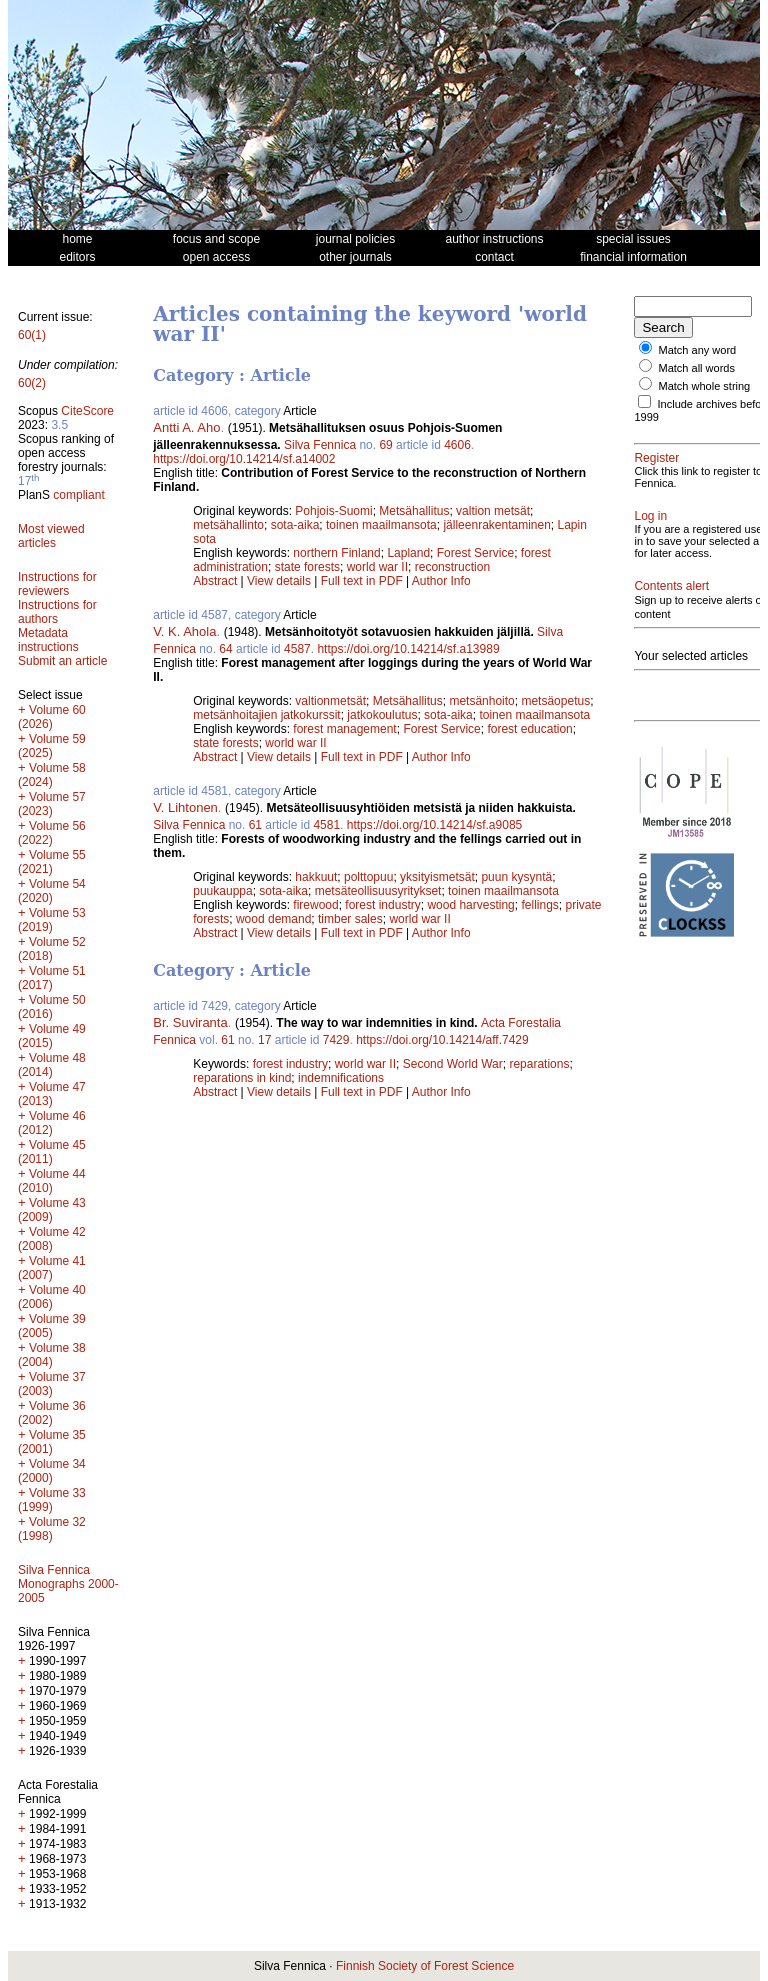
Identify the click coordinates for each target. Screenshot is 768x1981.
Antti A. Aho (186, 427)
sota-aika (295, 525)
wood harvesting (470, 905)
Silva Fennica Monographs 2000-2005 (68, 1584)
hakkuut (316, 877)
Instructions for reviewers (57, 584)
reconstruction (452, 567)
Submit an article (62, 661)
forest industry (382, 905)
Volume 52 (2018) (52, 949)
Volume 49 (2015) (52, 1036)
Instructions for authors (57, 612)
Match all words (697, 368)
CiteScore (87, 411)
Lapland (408, 553)
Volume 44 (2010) (52, 1181)
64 (225, 649)
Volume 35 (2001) (52, 1442)
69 (385, 445)
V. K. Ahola (184, 631)
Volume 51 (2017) (52, 978)
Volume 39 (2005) (52, 1326)
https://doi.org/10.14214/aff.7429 (442, 1040)
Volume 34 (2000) (52, 1471)
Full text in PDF (362, 581)
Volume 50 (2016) (52, 1007)
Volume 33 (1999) (52, 1500)
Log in (650, 540)
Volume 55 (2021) (52, 862)
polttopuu (368, 877)
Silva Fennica (320, 445)
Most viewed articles (51, 536)
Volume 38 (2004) (52, 1355)
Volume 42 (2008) (52, 1239)
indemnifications (341, 1078)
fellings (539, 905)
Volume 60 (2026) (52, 717)
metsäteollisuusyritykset (378, 891)
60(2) (32, 383)
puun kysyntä (516, 877)
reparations (539, 1064)
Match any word (698, 350)
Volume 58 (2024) (52, 775)
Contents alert (671, 634)
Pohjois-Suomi (333, 511)
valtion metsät (493, 511)
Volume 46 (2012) (52, 1123)
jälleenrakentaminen (496, 525)
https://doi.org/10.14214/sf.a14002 (244, 459)
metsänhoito (481, 701)
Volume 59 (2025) (52, 746)
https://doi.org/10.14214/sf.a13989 (408, 649)
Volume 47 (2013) (52, 1094)
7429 (336, 1040)
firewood (315, 905)
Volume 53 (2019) (52, 920)
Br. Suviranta (190, 1022)
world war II (377, 567)
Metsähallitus (414, 511)
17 (264, 1040)
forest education (529, 729)
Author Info (441, 581)
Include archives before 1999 (685, 422)
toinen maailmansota (381, 525)
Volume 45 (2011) (52, 1152)
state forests (307, 567)
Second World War (453, 1064)
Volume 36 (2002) (52, 1413)
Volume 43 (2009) (52, 1210)
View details (280, 581)
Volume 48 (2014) (52, 1065)
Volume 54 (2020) (52, 891)
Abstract (215, 581)
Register (656, 470)
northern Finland (336, 553)
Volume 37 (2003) (52, 1384)
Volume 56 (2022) (52, 833)
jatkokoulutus (382, 715)
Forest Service (475, 553)
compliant (78, 495)
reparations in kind (242, 1078)
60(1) (32, 335)
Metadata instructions (48, 640)
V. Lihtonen (185, 807)
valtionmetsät (330, 701)
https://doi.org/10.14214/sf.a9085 (434, 825)
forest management (344, 729)
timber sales (350, 919)
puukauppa (222, 891)
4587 (297, 649)
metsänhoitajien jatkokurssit (266, 715)
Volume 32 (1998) (52, 1529)
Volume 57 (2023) (52, 804)
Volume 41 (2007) (52, 1268)
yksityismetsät (437, 877)
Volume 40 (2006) (52, 1297)
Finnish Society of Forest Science (425, 1966)
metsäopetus (555, 701)
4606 (457, 445)
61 (255, 825)
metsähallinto (228, 525)
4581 (326, 825)
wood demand (273, 919)
